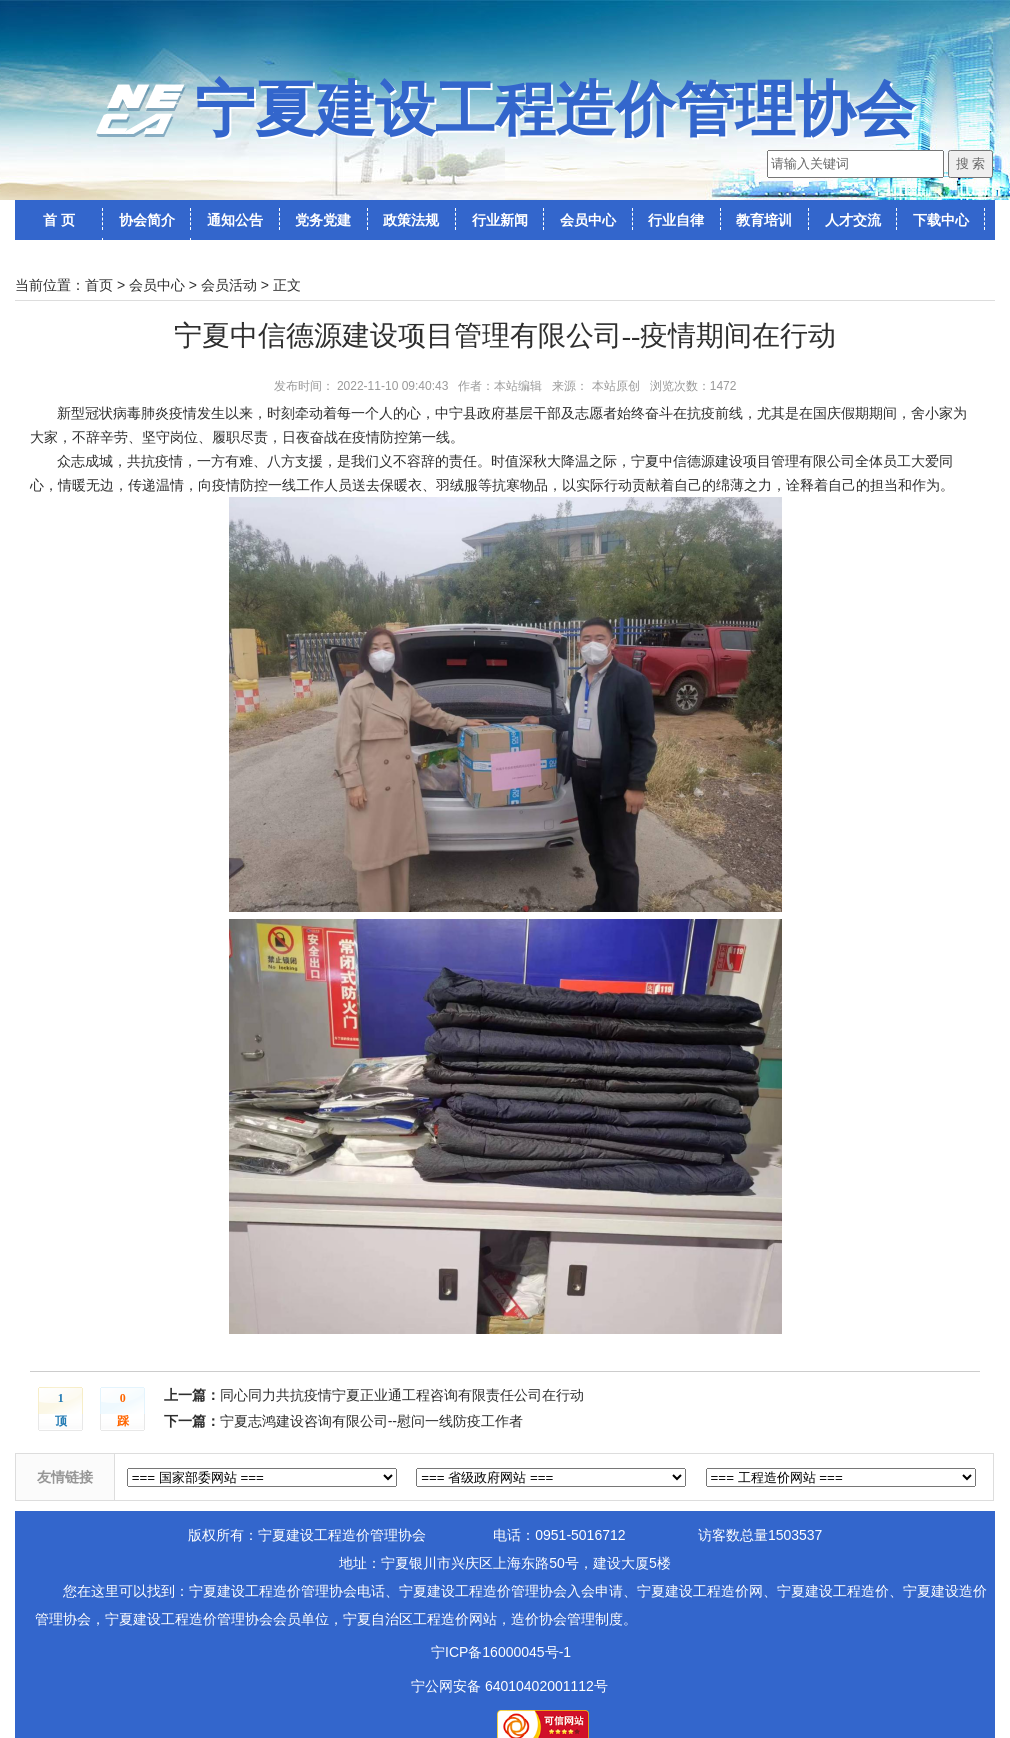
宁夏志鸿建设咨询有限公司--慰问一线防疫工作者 (371, 1421)
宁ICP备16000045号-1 (501, 1652)
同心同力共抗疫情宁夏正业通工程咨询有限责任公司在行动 (402, 1395)
